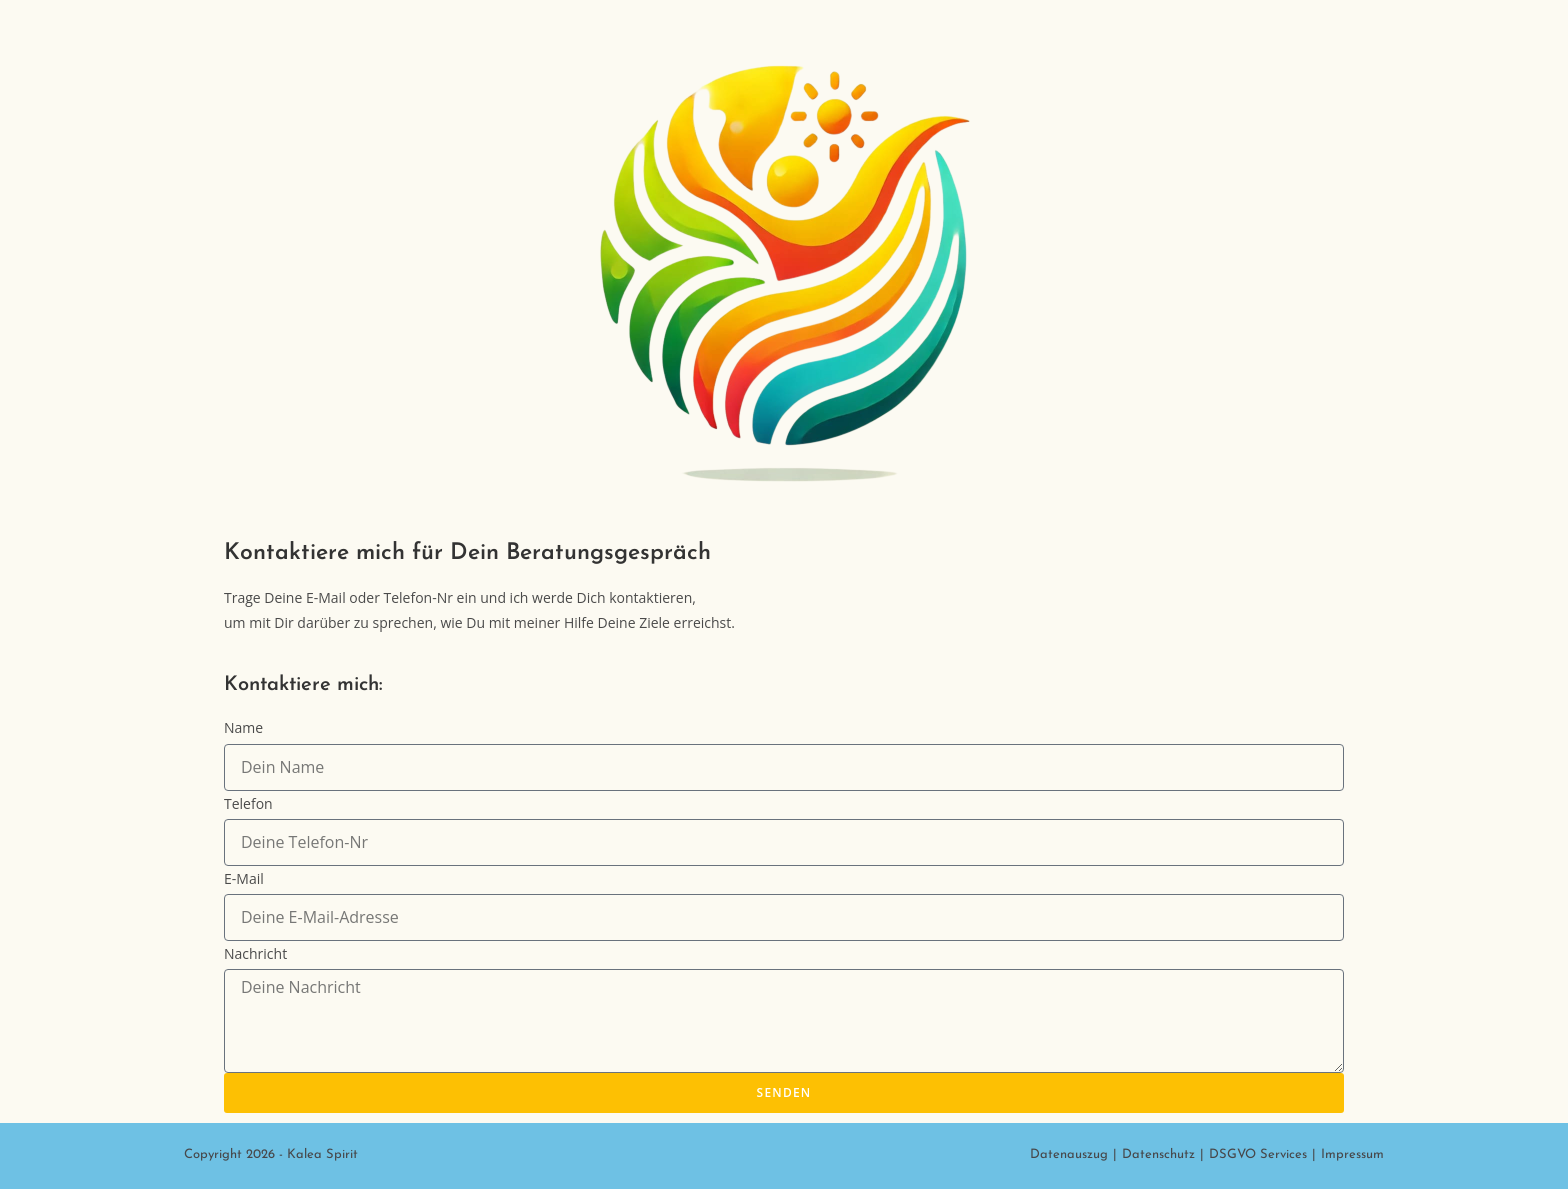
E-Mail (244, 878)
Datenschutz (1158, 1154)
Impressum (1352, 1154)
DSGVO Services (1258, 1154)
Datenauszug (1069, 1154)
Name (243, 727)
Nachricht (255, 953)
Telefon (248, 803)
